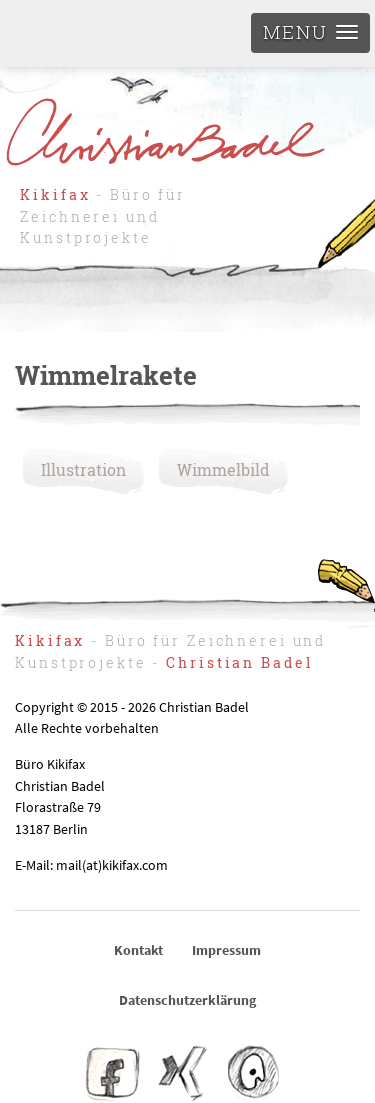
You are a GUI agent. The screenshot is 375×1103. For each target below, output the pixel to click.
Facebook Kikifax (113, 1073)
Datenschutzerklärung (187, 1000)
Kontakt (138, 950)
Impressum (226, 950)
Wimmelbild (223, 469)
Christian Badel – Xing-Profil (183, 1073)
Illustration (83, 469)
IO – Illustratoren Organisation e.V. (252, 1073)
